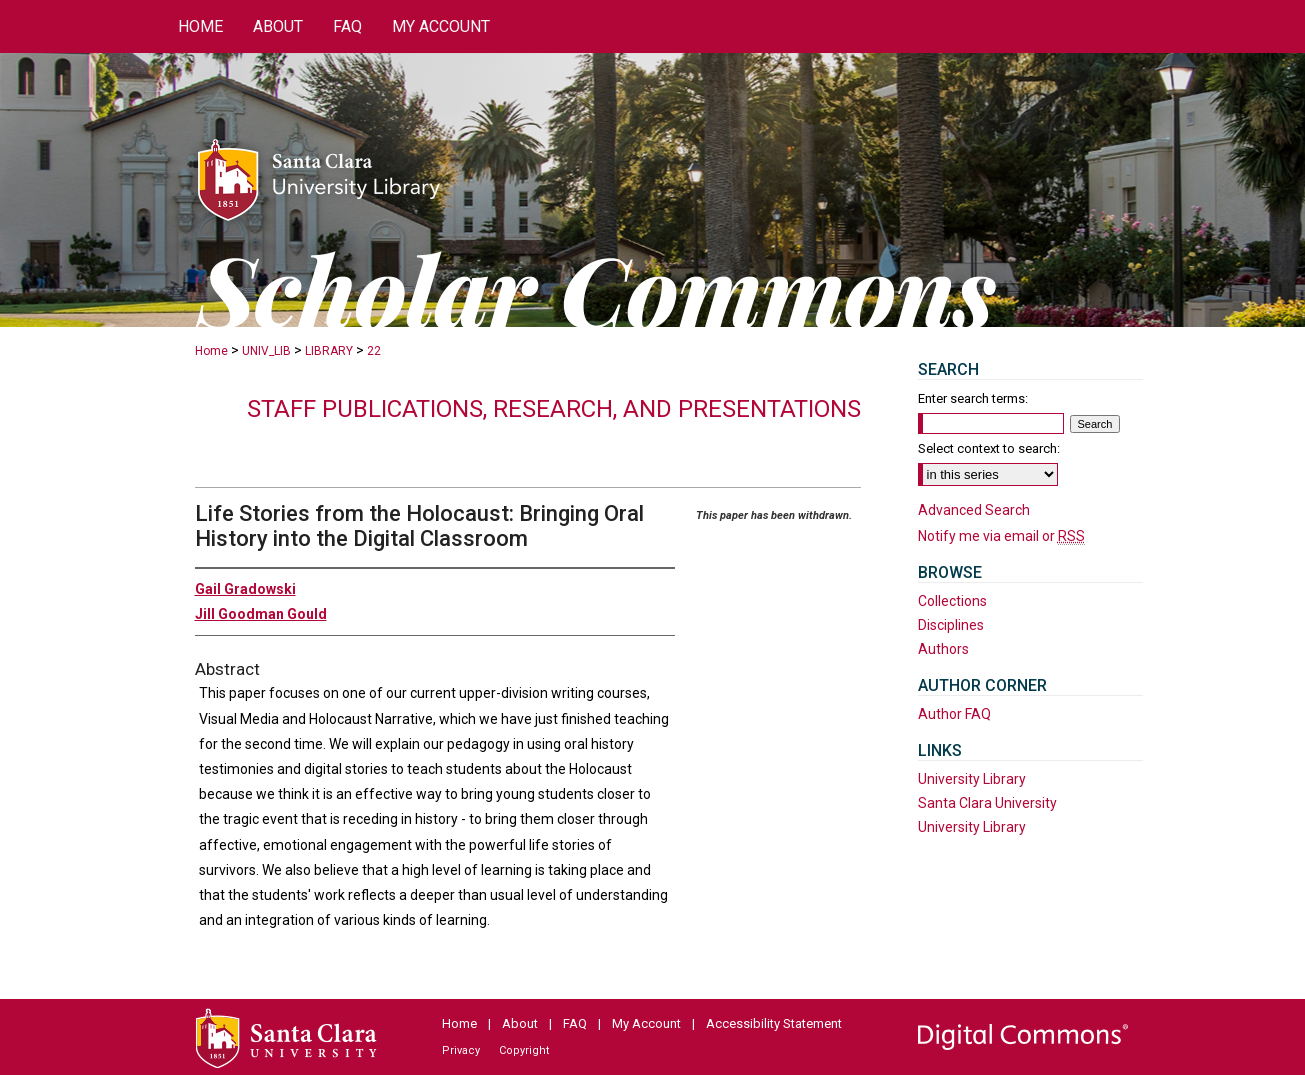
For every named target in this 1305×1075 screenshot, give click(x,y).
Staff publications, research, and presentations (554, 409)
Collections (952, 601)
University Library (972, 779)
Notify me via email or (1001, 536)
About (520, 1023)
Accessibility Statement (774, 1023)
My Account (646, 1023)
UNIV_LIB (266, 351)
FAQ (575, 1023)
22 (374, 351)
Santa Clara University (987, 803)
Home (211, 351)
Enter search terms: (973, 398)
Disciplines (951, 625)
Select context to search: (989, 448)
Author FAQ (954, 714)
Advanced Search (974, 510)
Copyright (524, 1050)
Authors (943, 649)
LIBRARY (329, 351)
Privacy (461, 1050)
